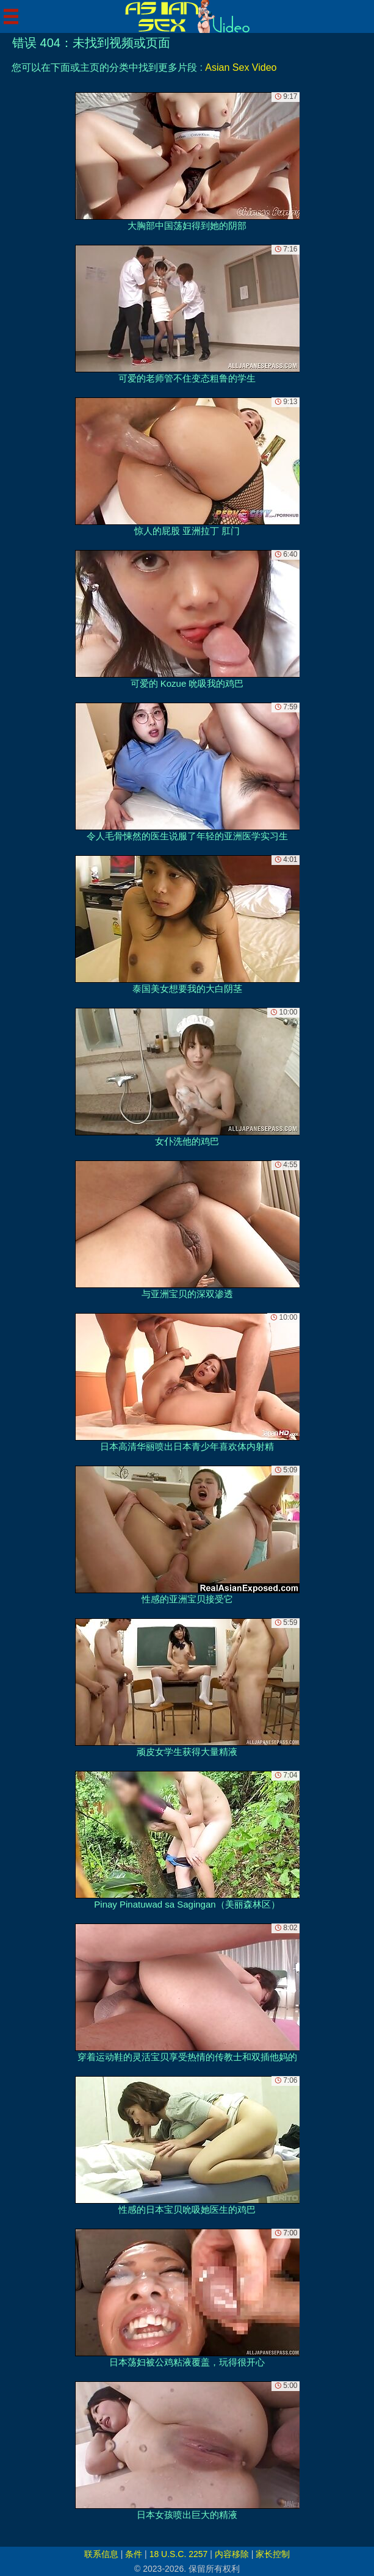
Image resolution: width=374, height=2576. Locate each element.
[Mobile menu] (11, 16)
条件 (133, 2554)
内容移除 (232, 2554)
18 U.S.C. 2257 (178, 2554)
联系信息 (101, 2554)
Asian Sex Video (240, 67)
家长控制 (273, 2554)
